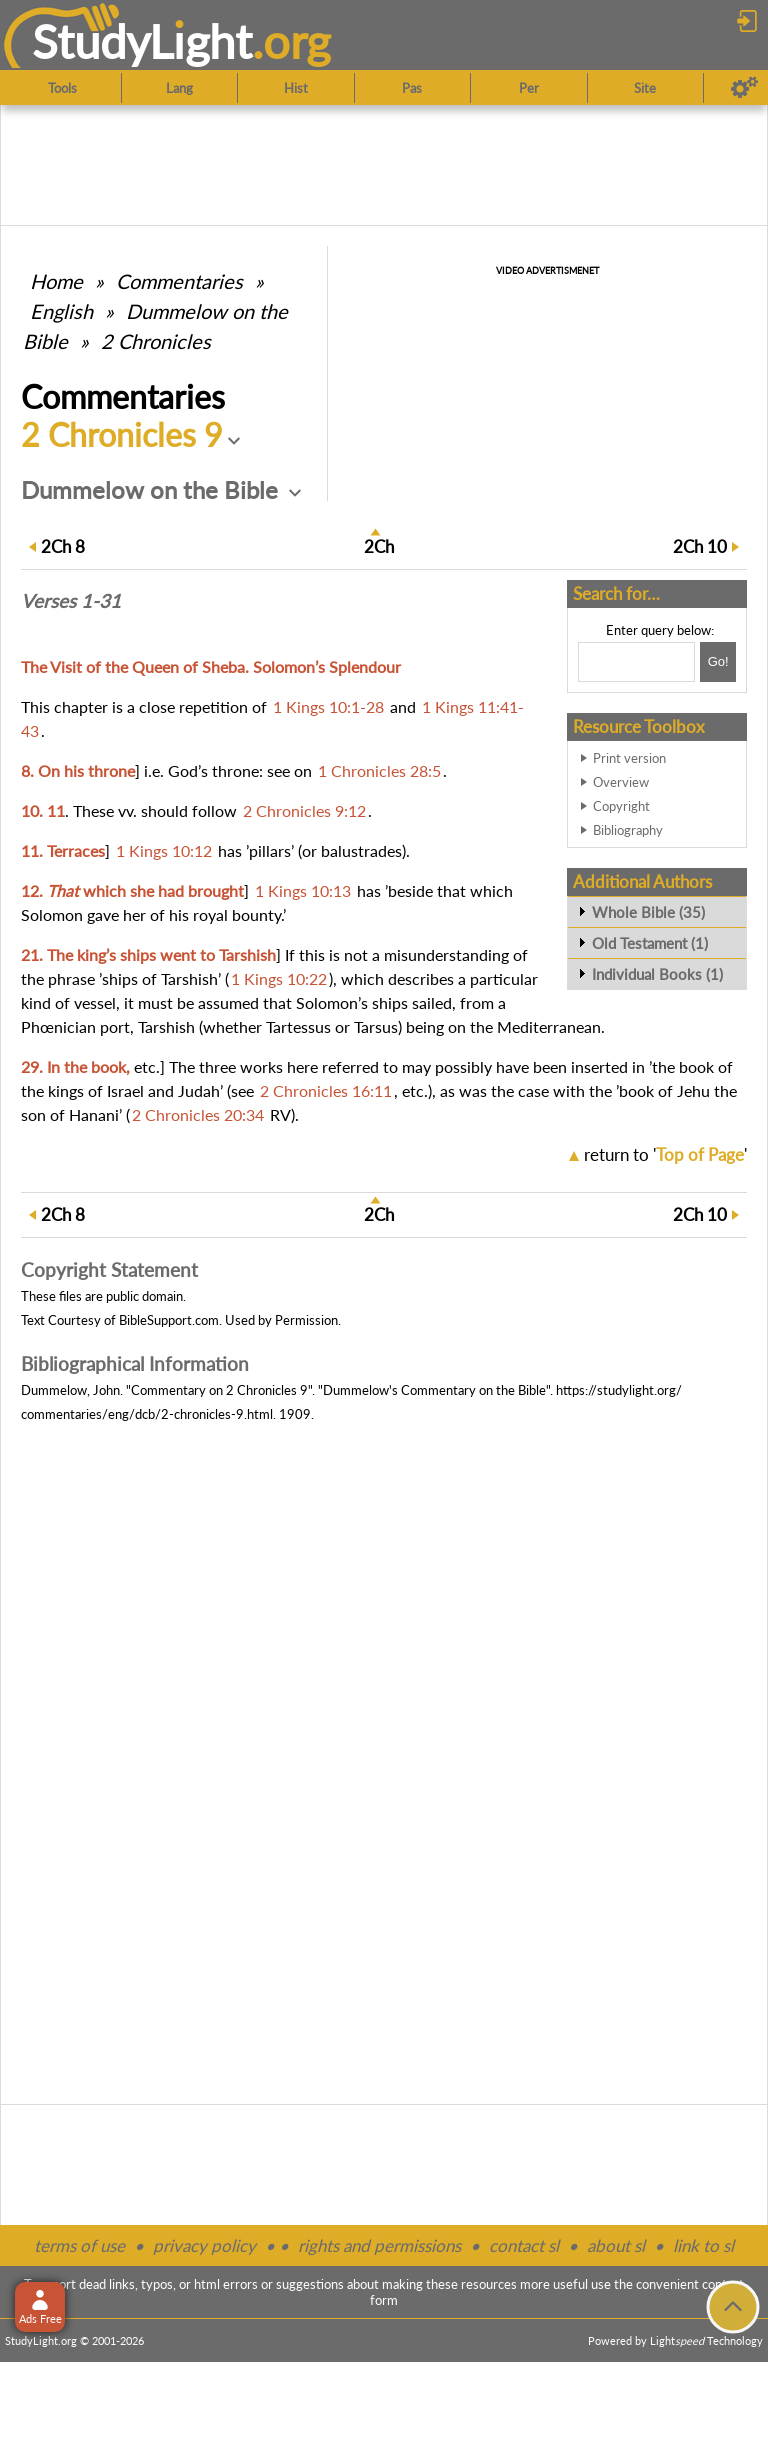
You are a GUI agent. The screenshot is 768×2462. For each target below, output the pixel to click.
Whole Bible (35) (648, 912)
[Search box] (636, 662)
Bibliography (628, 830)
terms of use (79, 2245)
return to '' (665, 1154)
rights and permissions (379, 2245)
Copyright (621, 806)
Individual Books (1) (657, 974)
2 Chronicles (156, 341)
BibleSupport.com (169, 1320)
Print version (629, 758)
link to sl (703, 2245)
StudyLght (142, 41)
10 (700, 546)
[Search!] (718, 662)
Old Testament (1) (650, 943)
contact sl (524, 2245)
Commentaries (179, 281)
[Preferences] (744, 88)
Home (56, 281)
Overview (621, 782)
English (61, 311)
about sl (616, 2245)
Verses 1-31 (71, 601)
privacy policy (204, 2245)
